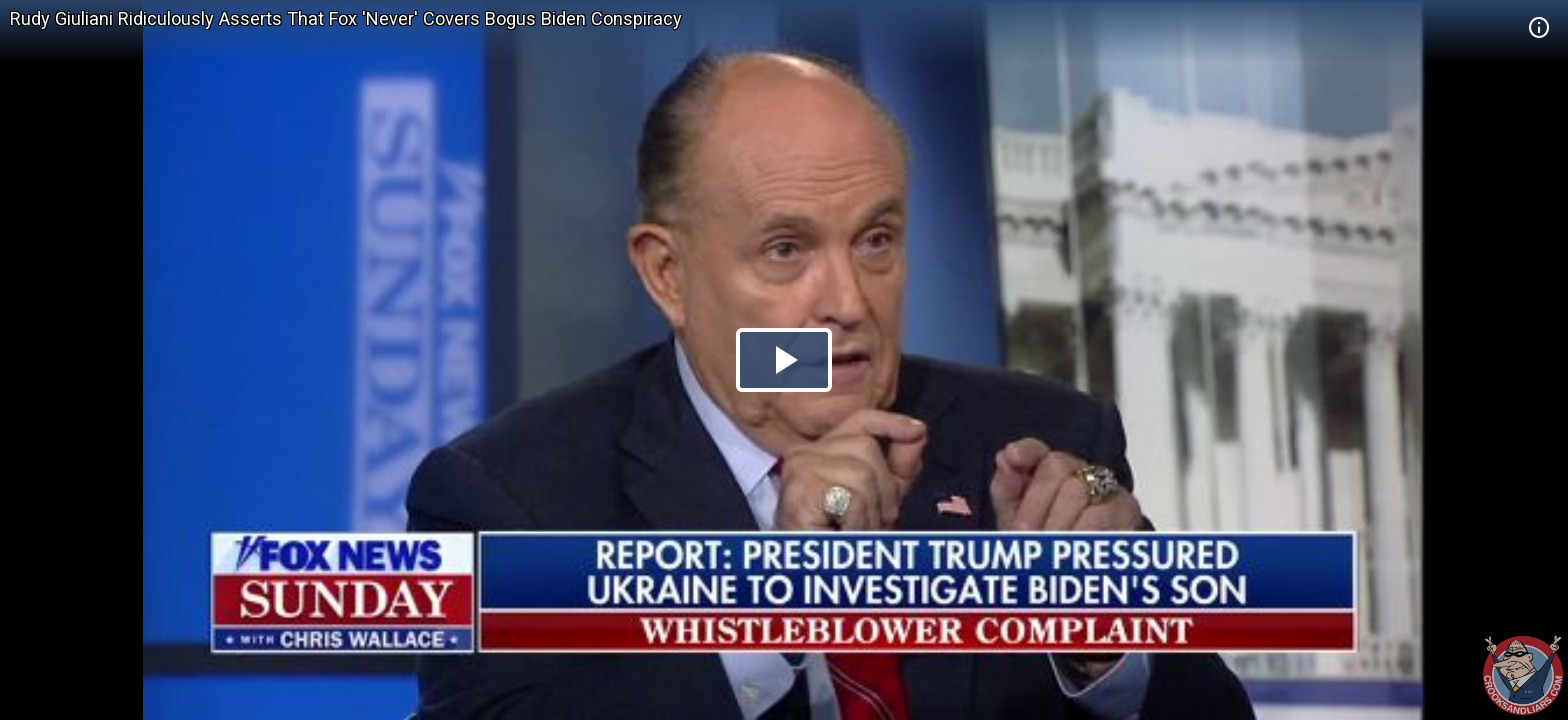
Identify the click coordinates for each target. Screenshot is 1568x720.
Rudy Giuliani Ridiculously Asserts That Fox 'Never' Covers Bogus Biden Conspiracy (346, 18)
